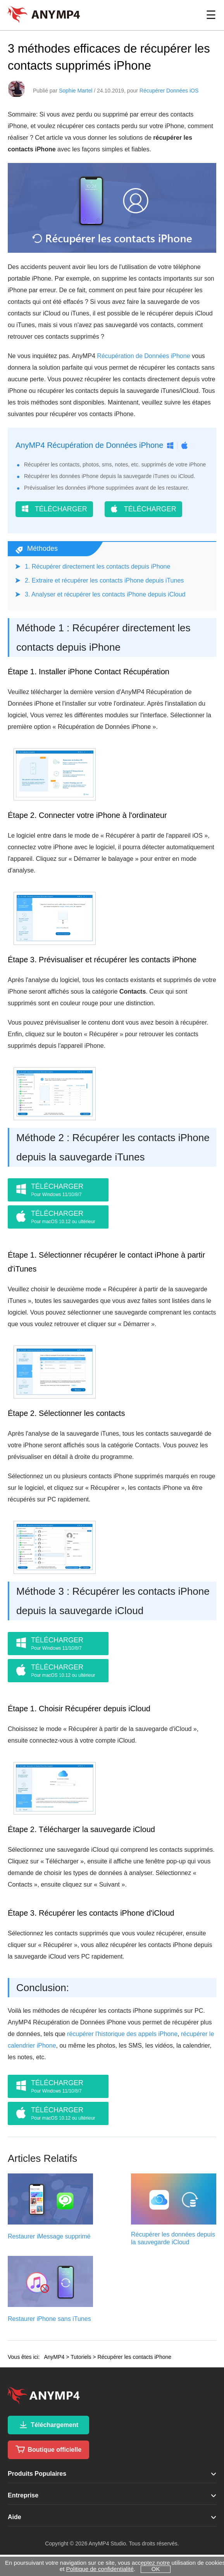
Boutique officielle (48, 2449)
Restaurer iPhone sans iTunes (49, 2318)
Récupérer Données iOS (169, 90)
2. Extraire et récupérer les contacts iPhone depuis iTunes (104, 580)
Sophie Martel (75, 90)
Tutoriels (81, 2357)
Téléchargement (48, 2424)
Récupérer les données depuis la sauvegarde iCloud (173, 2238)
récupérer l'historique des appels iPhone (122, 2034)
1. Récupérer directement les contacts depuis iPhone (97, 566)
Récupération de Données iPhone (143, 356)
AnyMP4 (54, 2357)
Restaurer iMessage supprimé (49, 2236)
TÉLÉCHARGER (54, 509)
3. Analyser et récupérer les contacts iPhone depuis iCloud (105, 594)
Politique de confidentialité (100, 2569)
